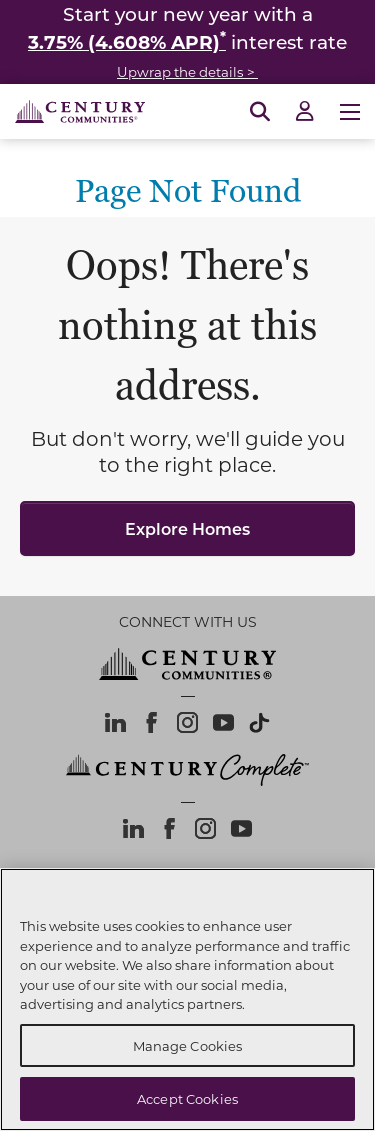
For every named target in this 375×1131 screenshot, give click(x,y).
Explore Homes (187, 528)
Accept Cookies (187, 1098)
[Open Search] (260, 112)
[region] (187, 999)
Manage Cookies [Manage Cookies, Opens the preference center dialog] (188, 1045)
